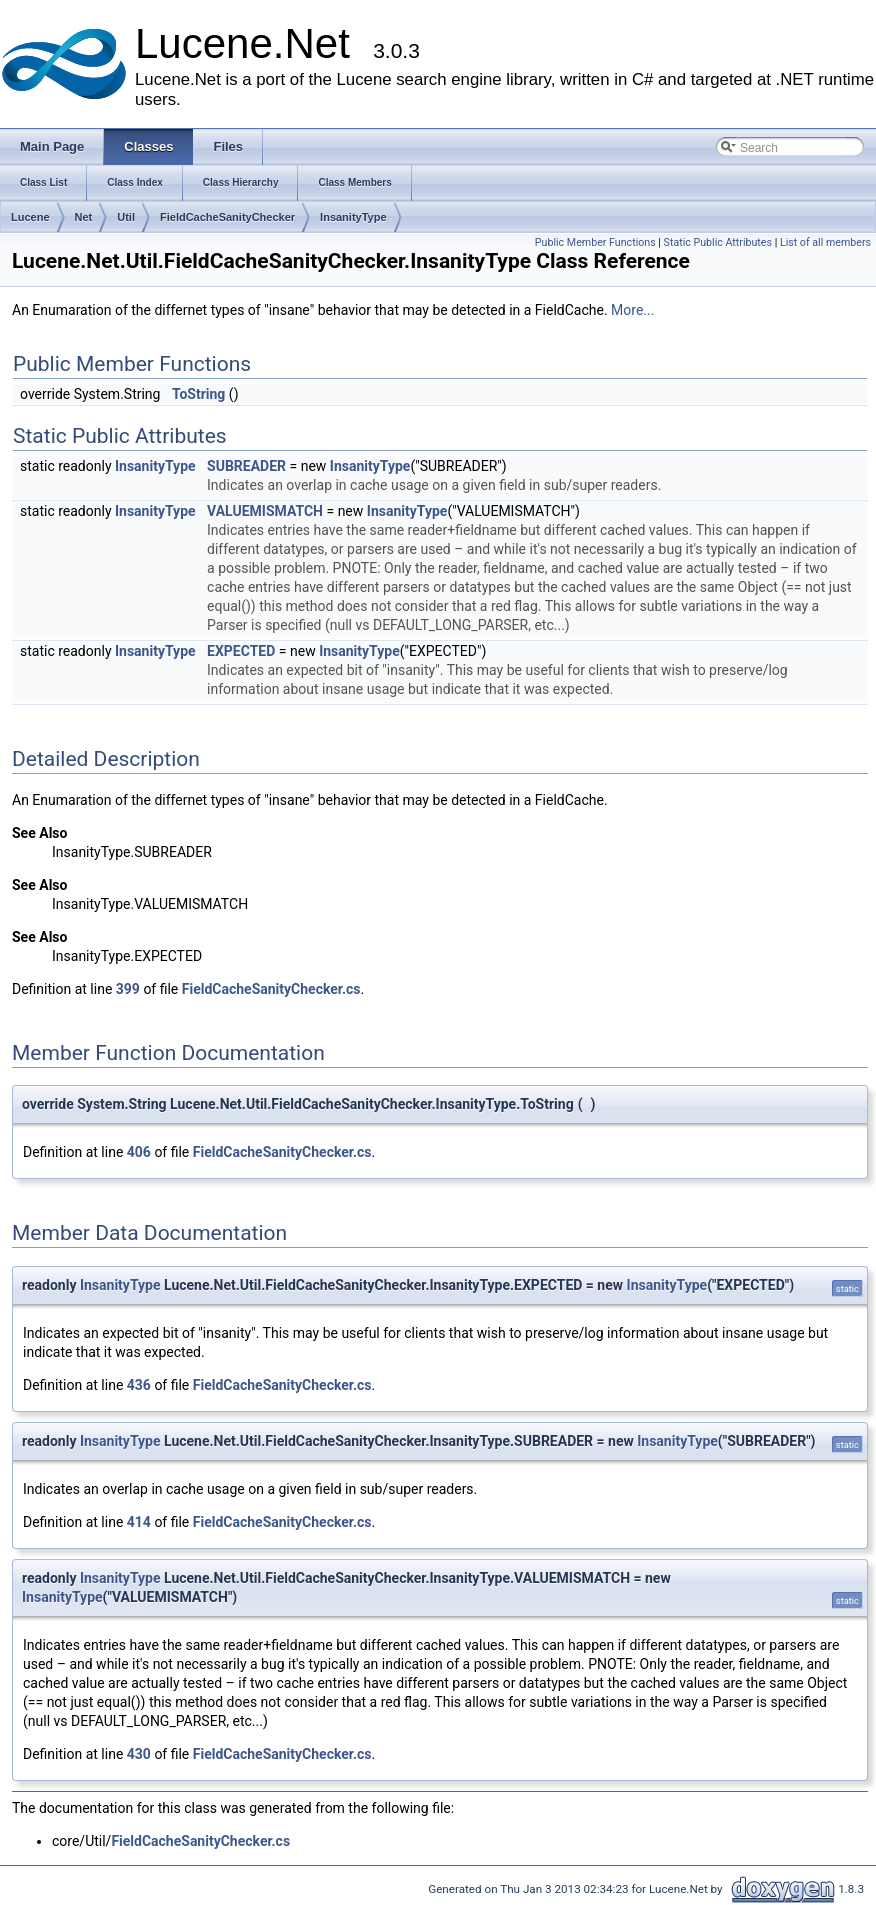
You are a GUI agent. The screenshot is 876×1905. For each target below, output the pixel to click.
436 (139, 1385)
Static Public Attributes (718, 242)
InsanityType (353, 217)
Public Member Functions (595, 242)
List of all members (825, 242)
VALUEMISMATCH (265, 511)
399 (128, 989)
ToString (198, 394)
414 (139, 1522)
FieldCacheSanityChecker (227, 217)
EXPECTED (241, 651)
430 (139, 1754)
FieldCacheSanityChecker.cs (271, 989)
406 (139, 1152)
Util (126, 217)
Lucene (30, 217)
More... (632, 310)
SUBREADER (246, 466)
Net (84, 217)
